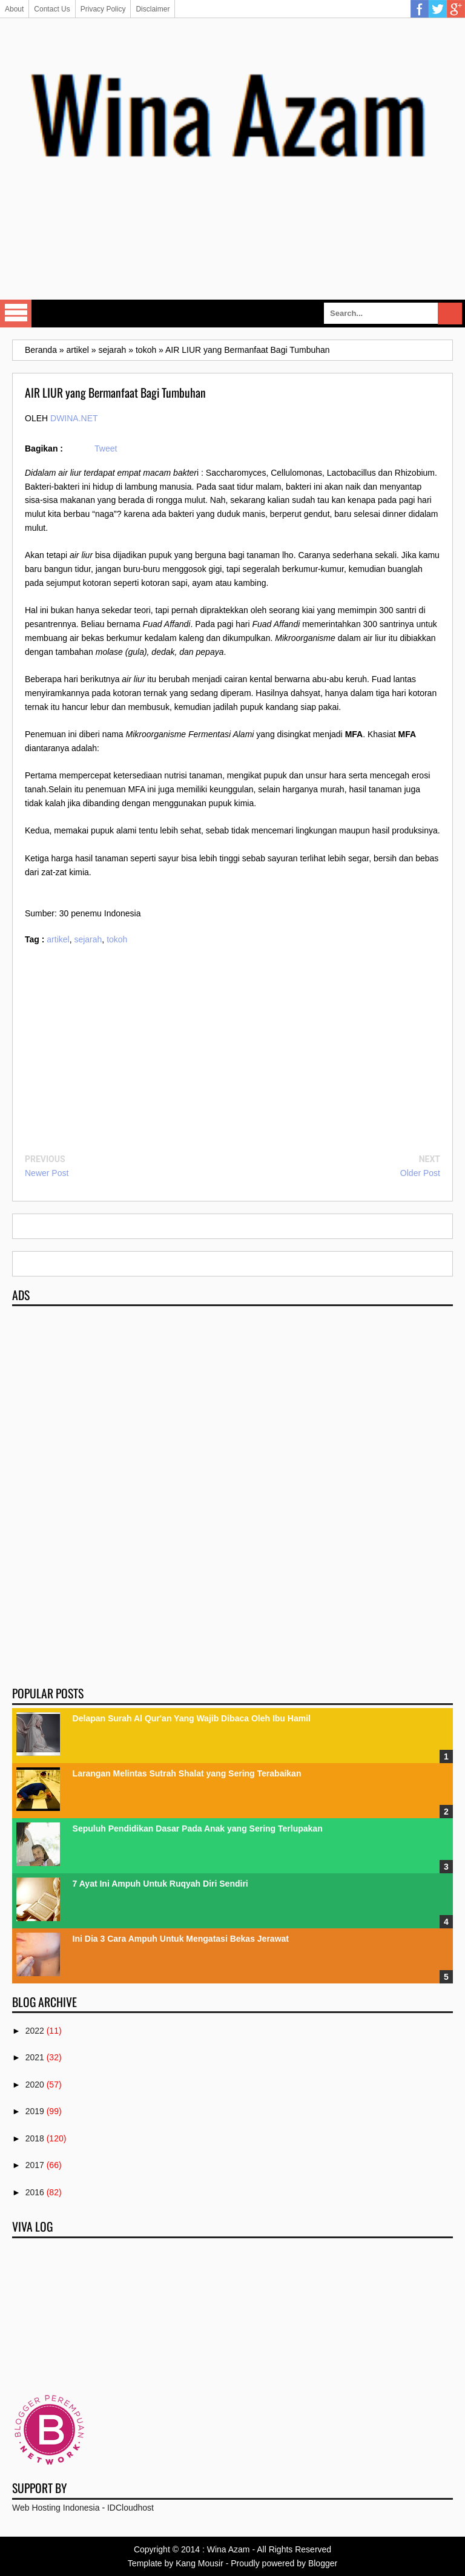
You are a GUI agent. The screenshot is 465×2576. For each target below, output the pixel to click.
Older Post (420, 1173)
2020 (34, 2084)
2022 (34, 2031)
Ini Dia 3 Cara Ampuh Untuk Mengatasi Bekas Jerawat (181, 1939)
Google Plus (456, 9)
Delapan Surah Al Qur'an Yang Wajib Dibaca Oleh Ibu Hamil (192, 1718)
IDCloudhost (130, 2507)
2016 (34, 2192)
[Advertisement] (232, 256)
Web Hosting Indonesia (56, 2507)
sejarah (88, 939)
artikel (58, 939)
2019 (34, 2111)
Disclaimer (153, 9)
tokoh (117, 939)
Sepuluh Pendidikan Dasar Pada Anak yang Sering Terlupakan (198, 1828)
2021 (34, 2057)
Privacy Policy (103, 9)
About (14, 9)
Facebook (420, 9)
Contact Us (52, 9)
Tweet (105, 448)
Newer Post (46, 1173)
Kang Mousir (199, 2563)
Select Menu (15, 313)
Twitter (438, 9)
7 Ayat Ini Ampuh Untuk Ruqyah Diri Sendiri (160, 1883)
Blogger (322, 2563)
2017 (34, 2165)
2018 (34, 2138)
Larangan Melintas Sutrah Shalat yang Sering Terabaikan (187, 1773)
